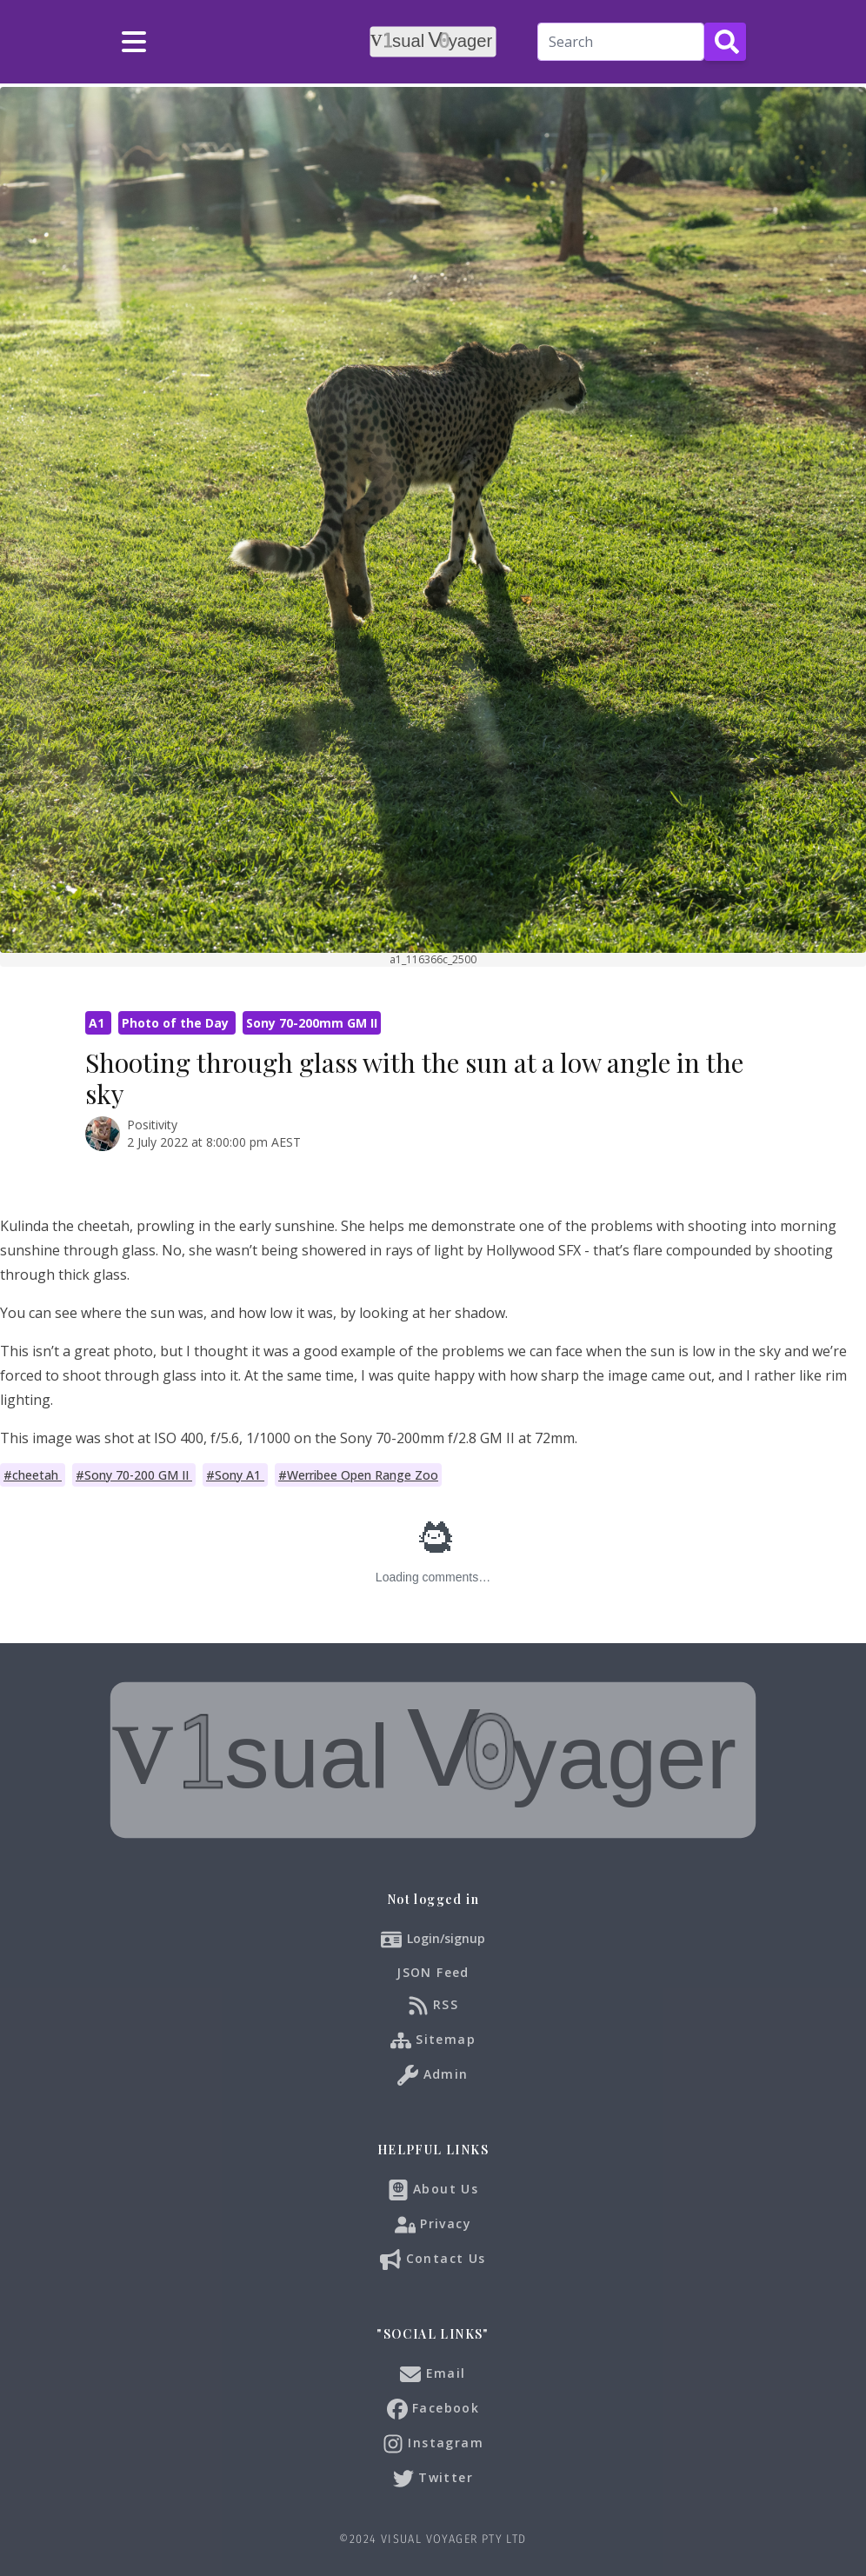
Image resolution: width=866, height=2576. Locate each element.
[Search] (620, 42)
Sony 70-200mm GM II (311, 1023)
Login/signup (446, 1938)
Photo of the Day (177, 1023)
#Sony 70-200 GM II (134, 1475)
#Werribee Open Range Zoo (358, 1475)
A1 (98, 1023)
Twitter (433, 2478)
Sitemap (433, 2040)
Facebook (433, 2409)
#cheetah (32, 1475)
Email (432, 2374)
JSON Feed (433, 1972)
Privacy (433, 2224)
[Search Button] (725, 42)
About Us (433, 2190)
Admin (432, 2075)
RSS (433, 2005)
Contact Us (432, 2259)
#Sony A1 (235, 1475)
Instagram (433, 2443)
